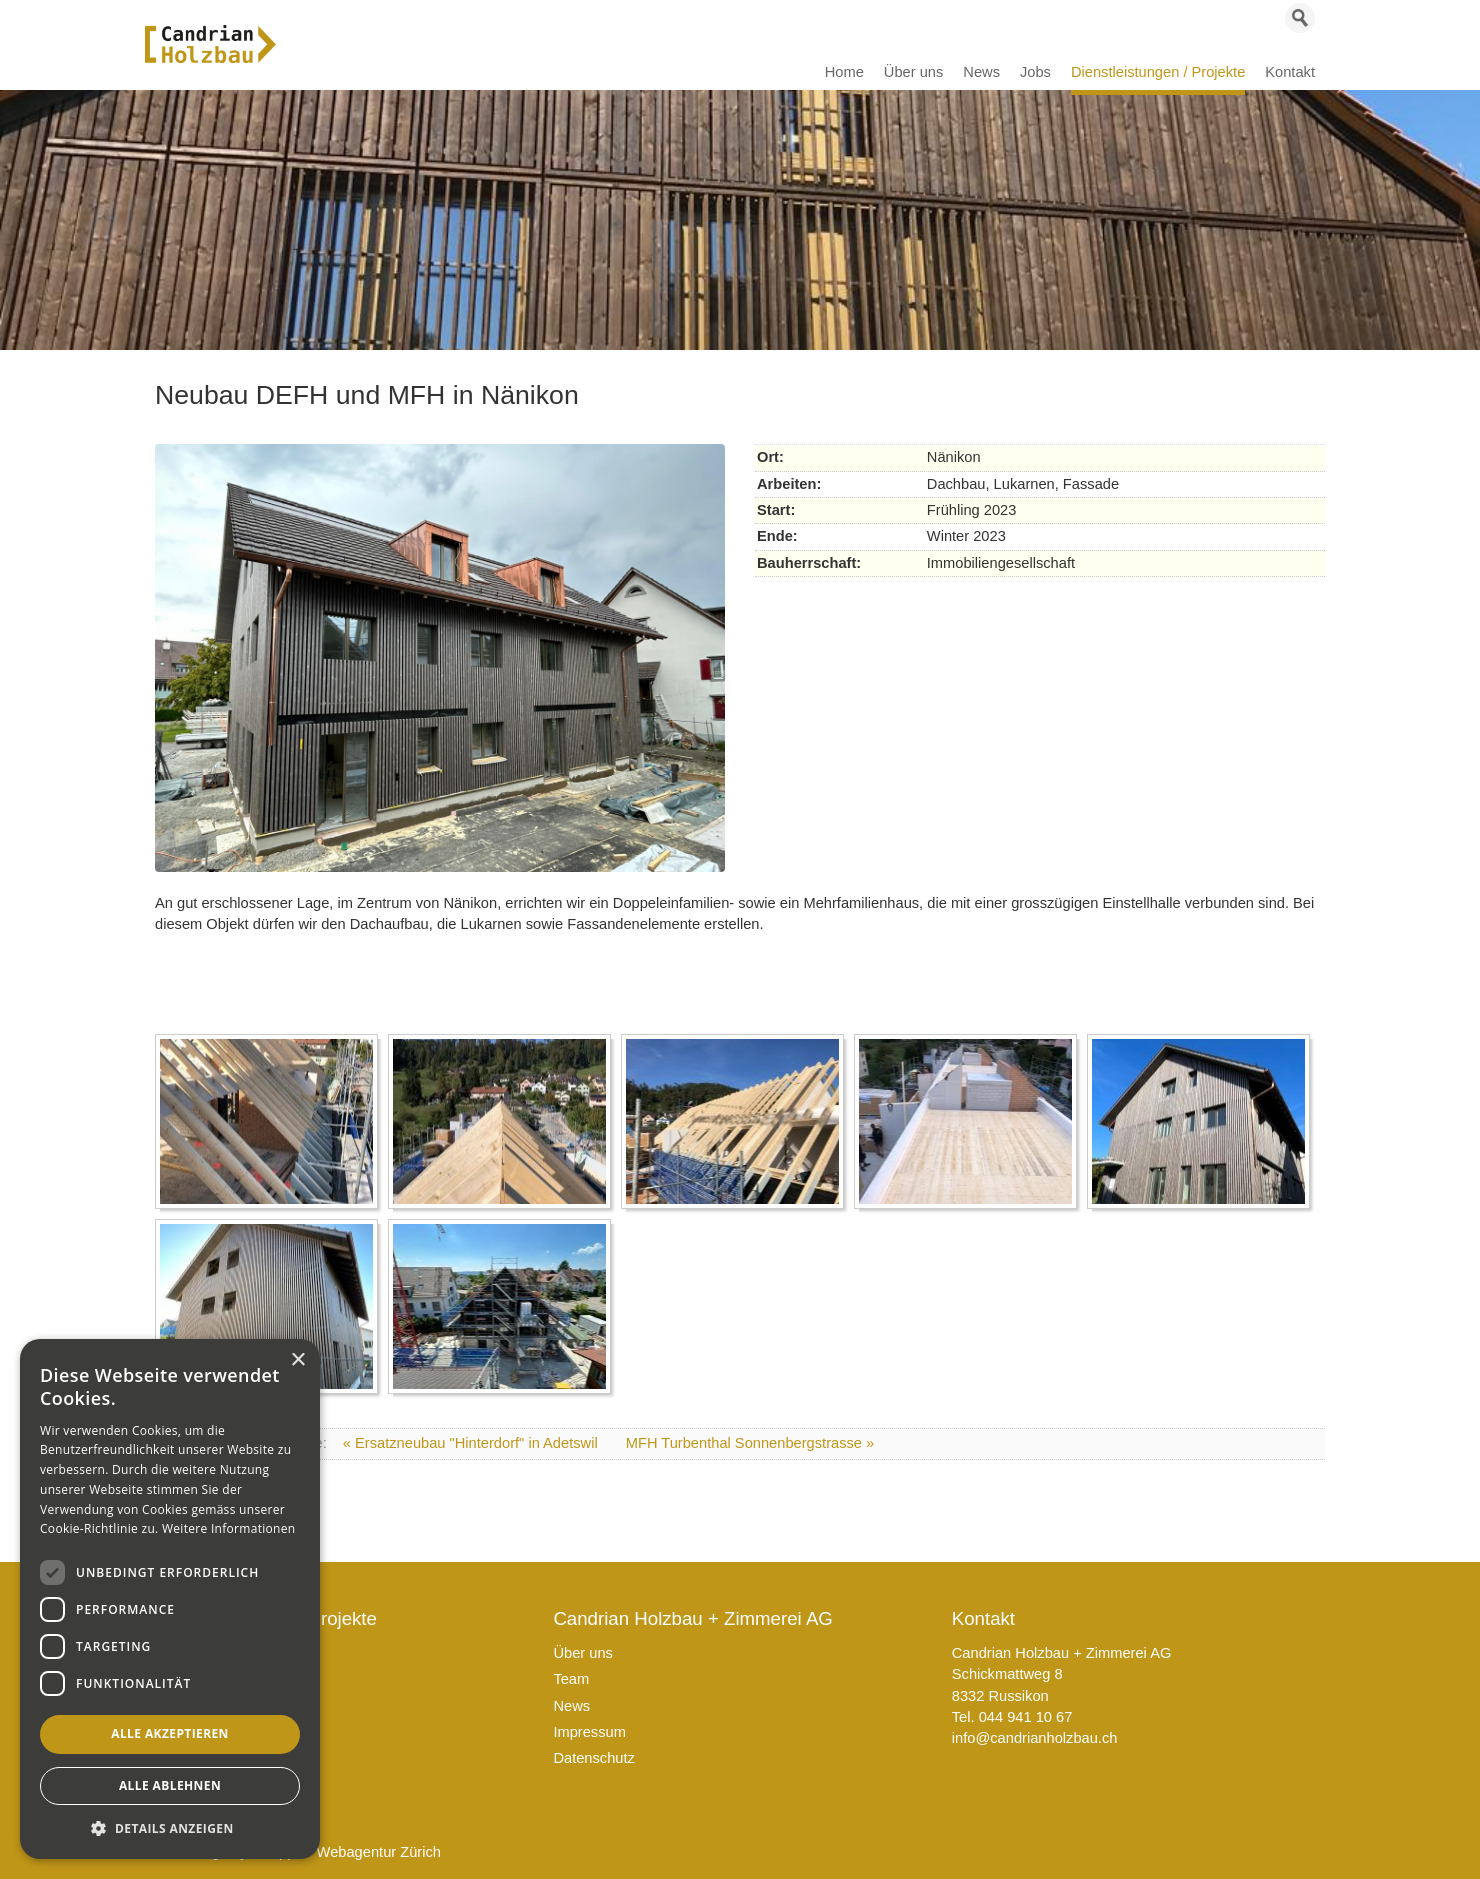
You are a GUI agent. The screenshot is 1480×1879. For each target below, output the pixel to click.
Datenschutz (593, 1758)
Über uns (582, 1653)
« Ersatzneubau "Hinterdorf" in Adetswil (472, 1443)
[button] (170, 1828)
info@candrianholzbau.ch (1035, 1738)
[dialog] (170, 1599)
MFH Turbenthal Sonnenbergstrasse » (750, 1443)
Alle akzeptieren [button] (170, 1733)
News (571, 1706)
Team (571, 1679)
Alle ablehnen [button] (170, 1785)
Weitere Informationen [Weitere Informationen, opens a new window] (229, 1528)
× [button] (297, 1360)
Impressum (589, 1732)
